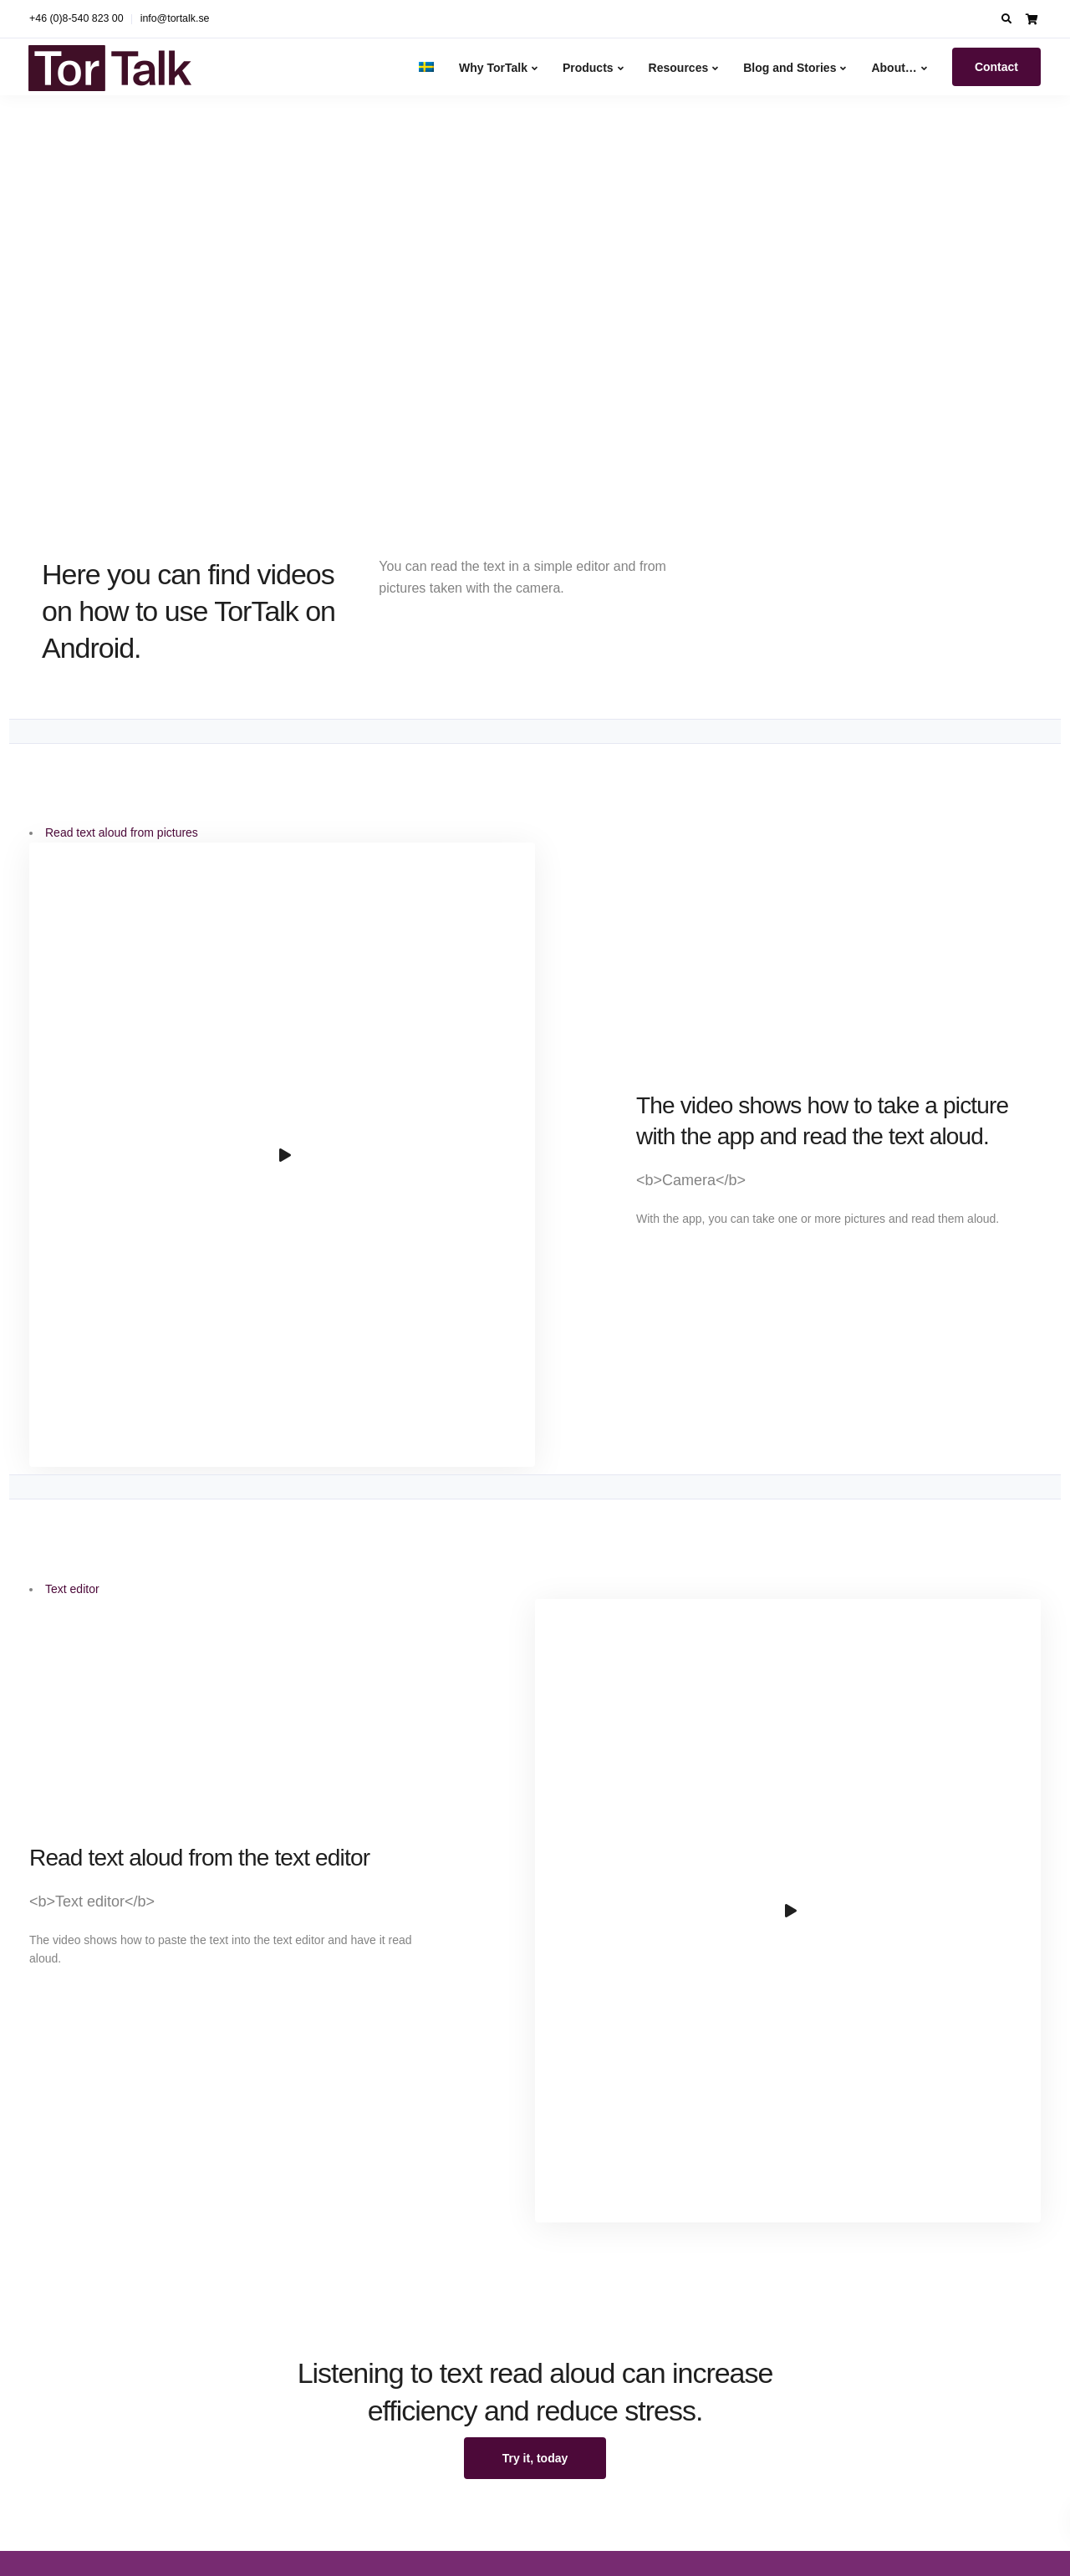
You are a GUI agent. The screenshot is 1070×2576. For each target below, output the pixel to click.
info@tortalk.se (175, 18)
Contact (996, 67)
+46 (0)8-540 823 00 (76, 18)
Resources (679, 67)
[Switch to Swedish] (426, 66)
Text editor (72, 1585)
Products (588, 67)
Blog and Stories (789, 67)
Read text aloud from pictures (121, 831)
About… (893, 67)
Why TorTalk (493, 67)
